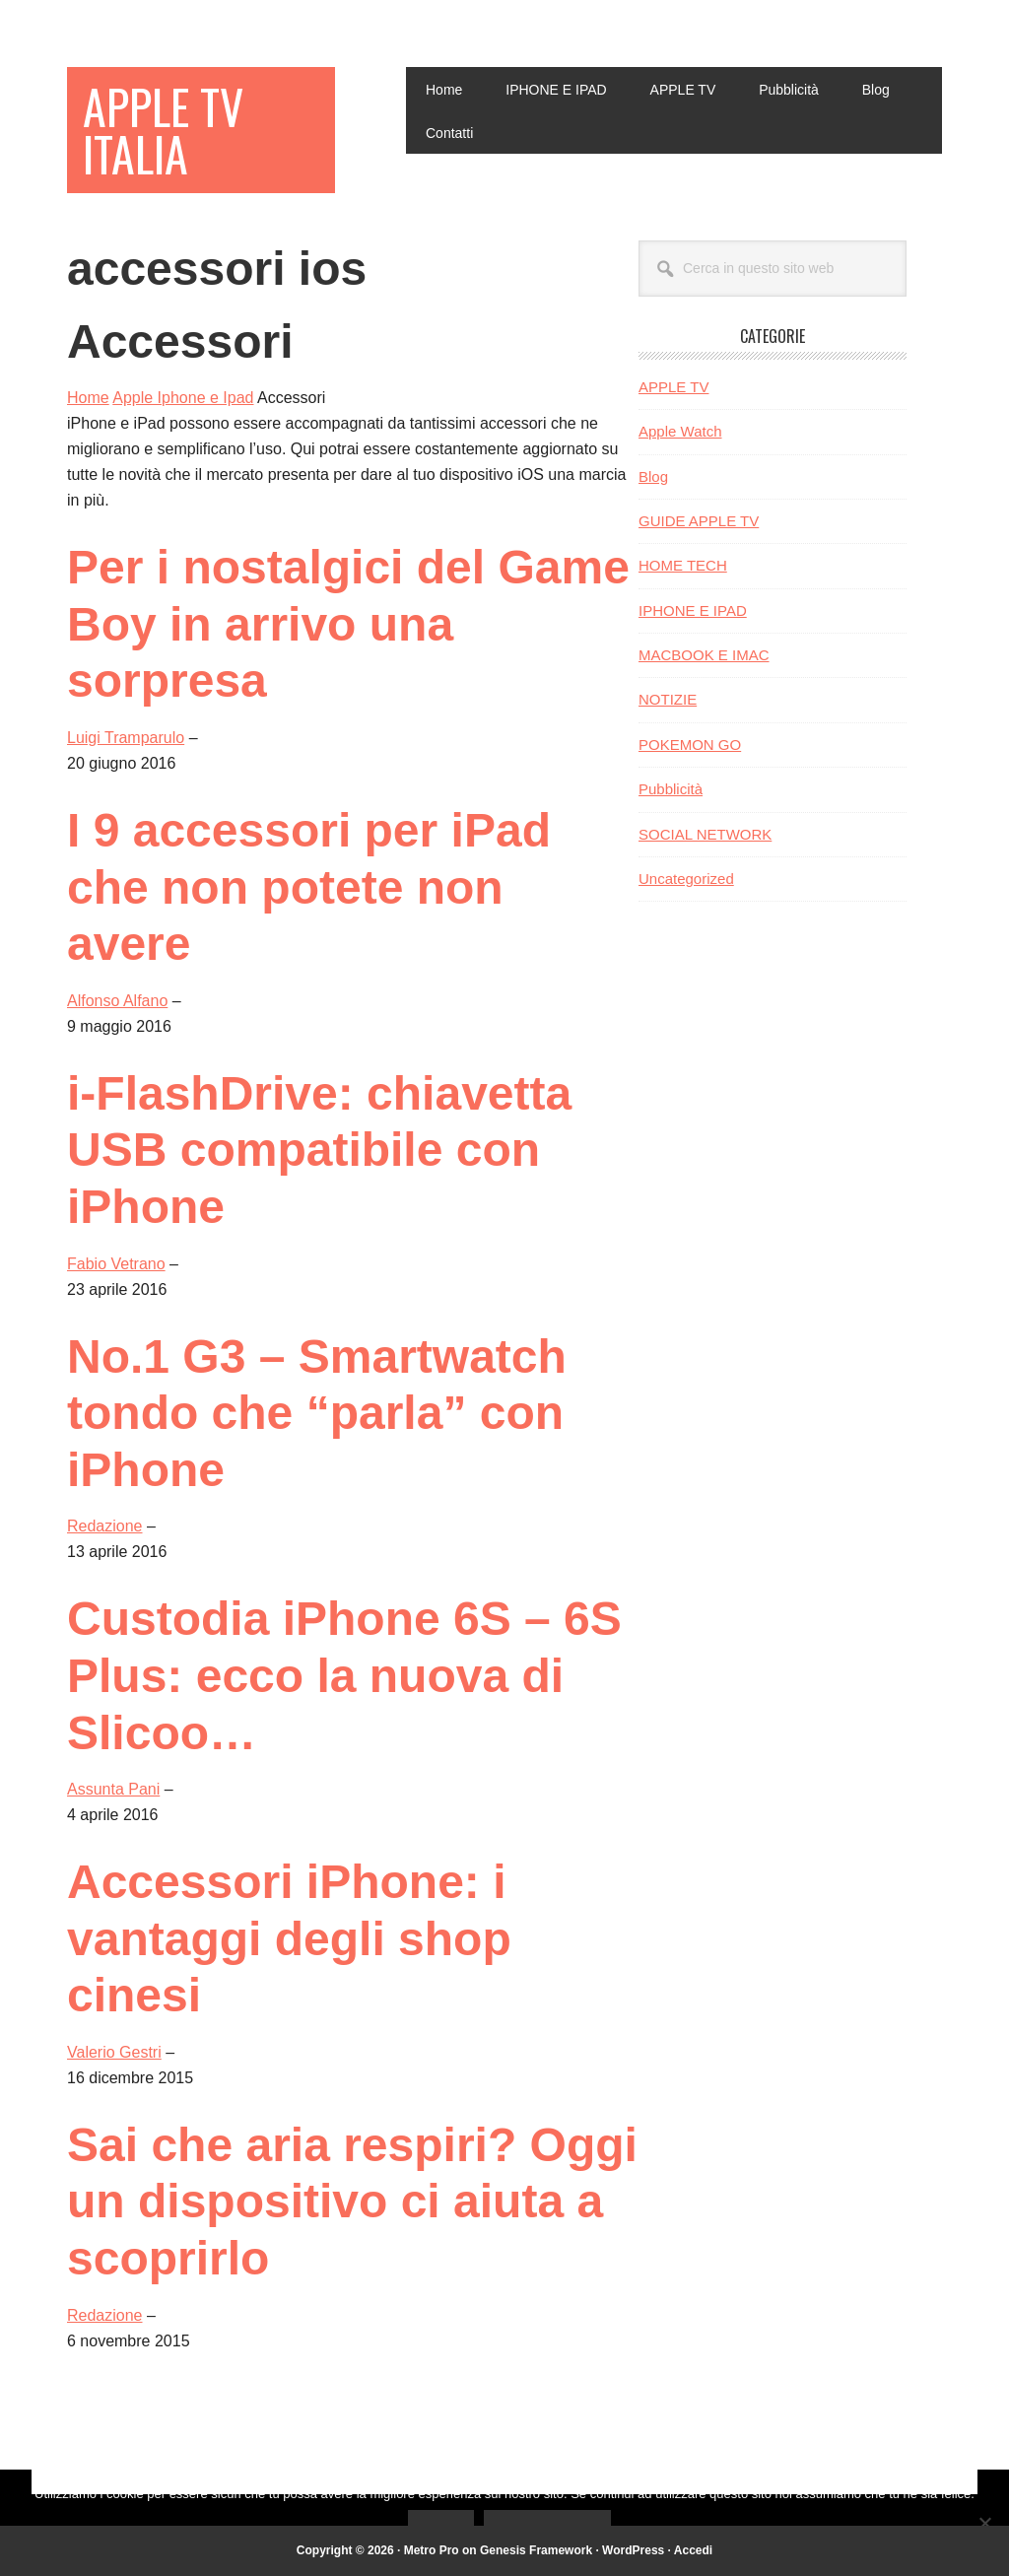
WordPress (633, 2550)
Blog (653, 476)
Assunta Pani (113, 1789)
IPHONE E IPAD (693, 610)
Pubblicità (671, 788)
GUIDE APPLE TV (699, 520)
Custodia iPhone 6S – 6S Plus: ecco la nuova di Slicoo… (344, 1675)
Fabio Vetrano (116, 1263)
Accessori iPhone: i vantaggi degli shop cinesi (289, 1938)
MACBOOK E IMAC (704, 654)
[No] (984, 2523)
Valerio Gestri (114, 2052)
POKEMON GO (690, 744)
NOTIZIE (668, 699)
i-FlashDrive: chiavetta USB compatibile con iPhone (319, 1150)
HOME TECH (683, 565)
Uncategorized (686, 878)
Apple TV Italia (163, 129)
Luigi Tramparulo (125, 737)
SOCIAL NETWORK (705, 834)
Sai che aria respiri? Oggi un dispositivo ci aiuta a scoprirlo (352, 2201)
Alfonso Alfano (117, 1000)
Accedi (693, 2550)
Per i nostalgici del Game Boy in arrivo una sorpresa (348, 624)
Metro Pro (431, 2550)
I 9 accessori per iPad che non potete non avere (309, 887)
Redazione (105, 1526)
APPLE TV (673, 386)
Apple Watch (680, 431)
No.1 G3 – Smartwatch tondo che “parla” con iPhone (317, 1413)
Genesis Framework (536, 2550)
